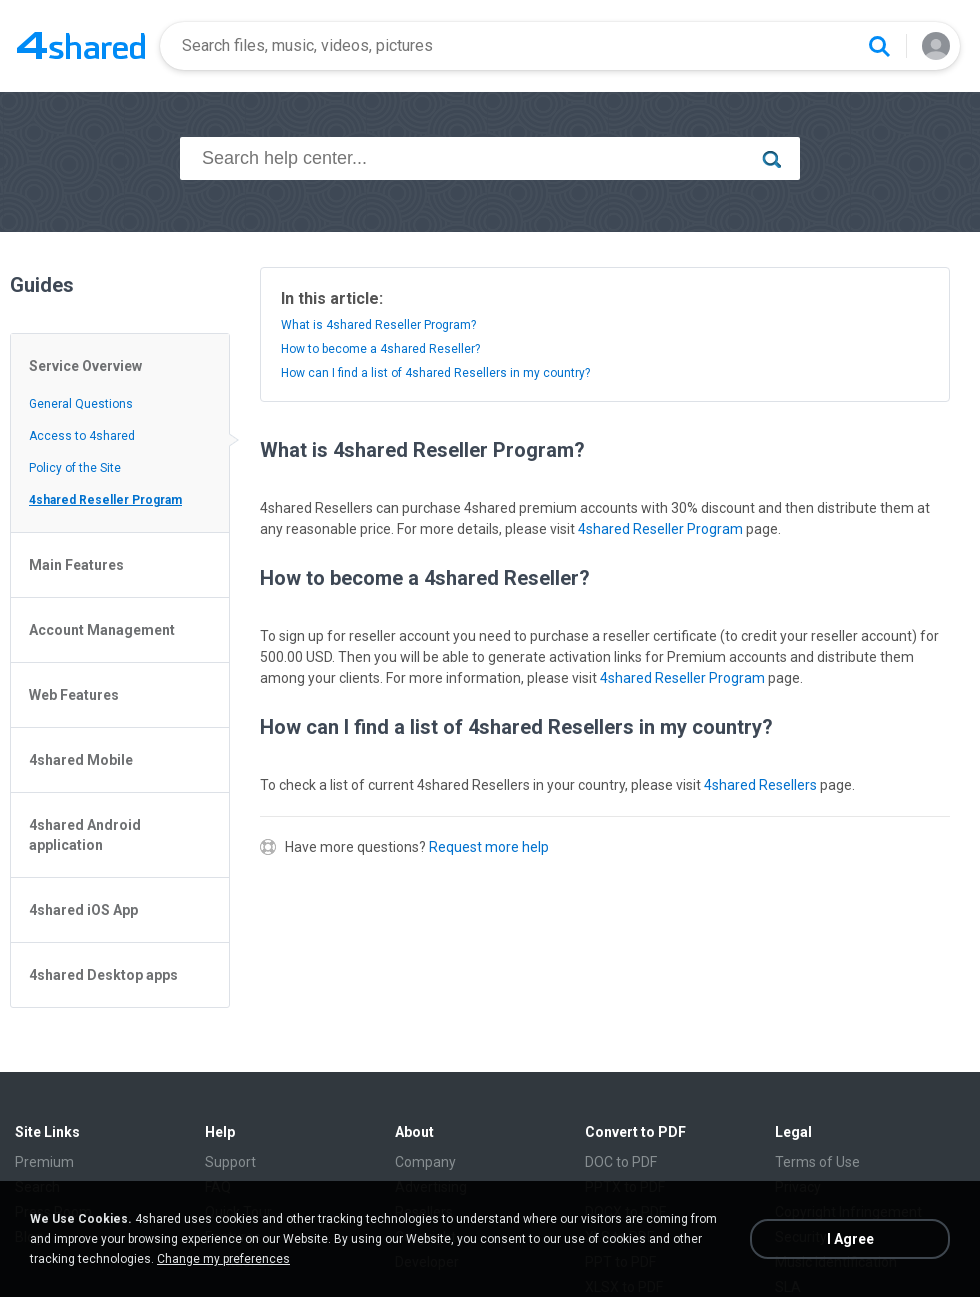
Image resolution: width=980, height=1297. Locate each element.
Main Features (76, 565)
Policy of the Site (75, 468)
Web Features (74, 695)
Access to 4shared (82, 436)
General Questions (81, 404)
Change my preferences (223, 1259)
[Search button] (879, 46)
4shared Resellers (760, 785)
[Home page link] (81, 46)
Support (230, 1162)
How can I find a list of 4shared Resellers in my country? (435, 373)
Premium (44, 1162)
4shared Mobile (81, 760)
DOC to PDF (621, 1162)
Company (425, 1162)
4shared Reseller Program (105, 500)
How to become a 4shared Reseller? (380, 349)
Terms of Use (817, 1162)
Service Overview (85, 366)
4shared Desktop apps (103, 975)
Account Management (102, 630)
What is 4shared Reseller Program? (378, 325)
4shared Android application (85, 835)
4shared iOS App (83, 910)
